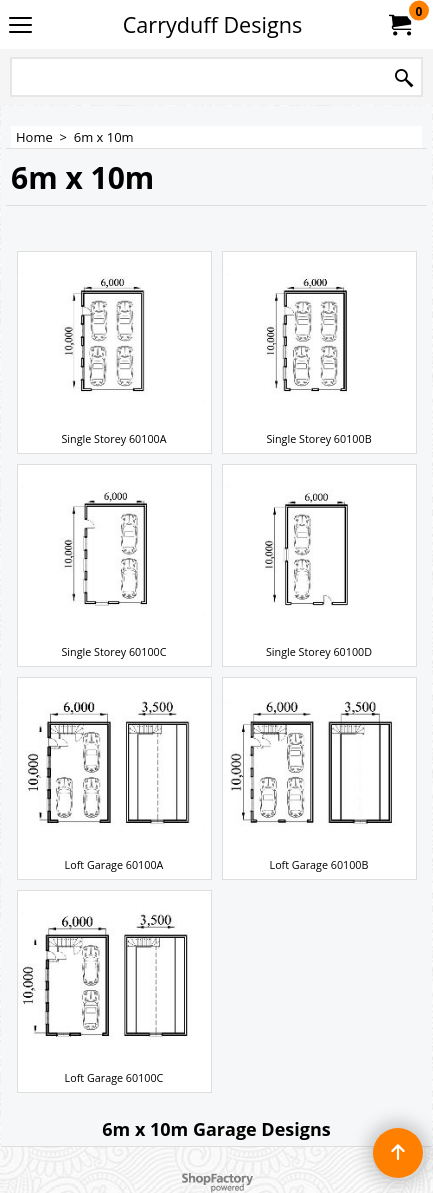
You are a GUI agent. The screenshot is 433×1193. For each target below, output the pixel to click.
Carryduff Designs (212, 24)
